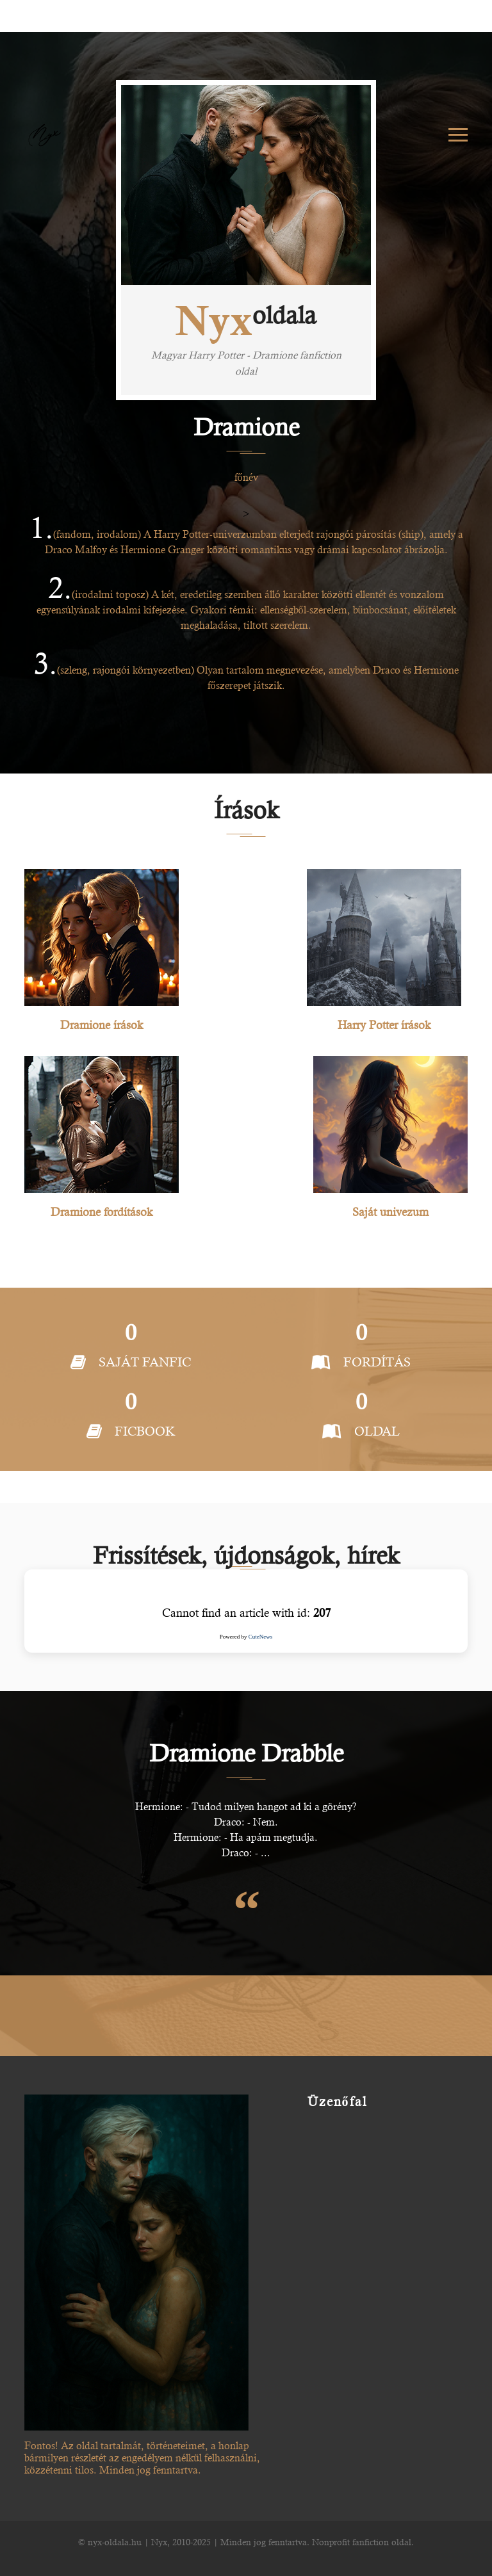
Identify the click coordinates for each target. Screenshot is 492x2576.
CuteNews (261, 1636)
